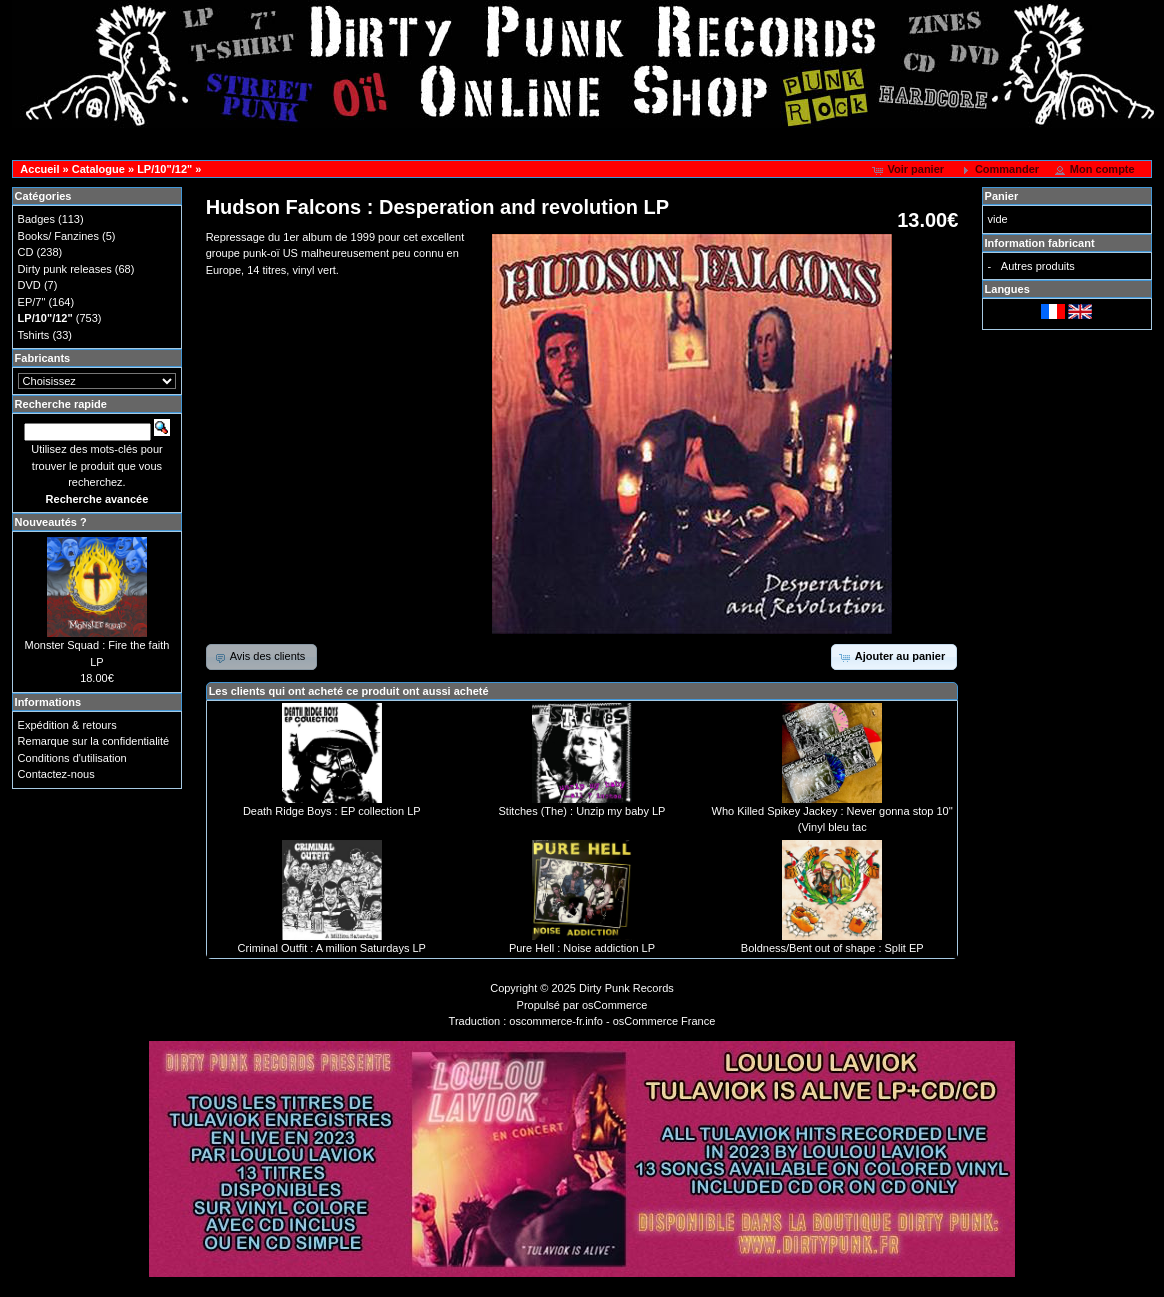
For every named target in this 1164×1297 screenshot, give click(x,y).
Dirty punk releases (65, 269)
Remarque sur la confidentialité (94, 741)
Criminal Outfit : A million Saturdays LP (332, 948)
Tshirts (34, 335)
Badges (36, 219)
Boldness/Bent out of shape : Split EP (832, 948)
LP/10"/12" (164, 169)
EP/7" (32, 302)
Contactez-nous (56, 774)
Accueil (39, 169)
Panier (1002, 196)
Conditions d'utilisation (72, 758)
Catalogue (98, 169)
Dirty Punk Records (626, 988)
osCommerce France (664, 1021)
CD (26, 252)
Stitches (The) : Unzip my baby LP (582, 811)
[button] (909, 170)
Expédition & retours (67, 725)
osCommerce (614, 1005)
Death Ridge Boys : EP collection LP (332, 811)
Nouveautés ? (51, 522)
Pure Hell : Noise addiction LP (582, 948)
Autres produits (1038, 266)
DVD (29, 285)
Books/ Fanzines (58, 236)
